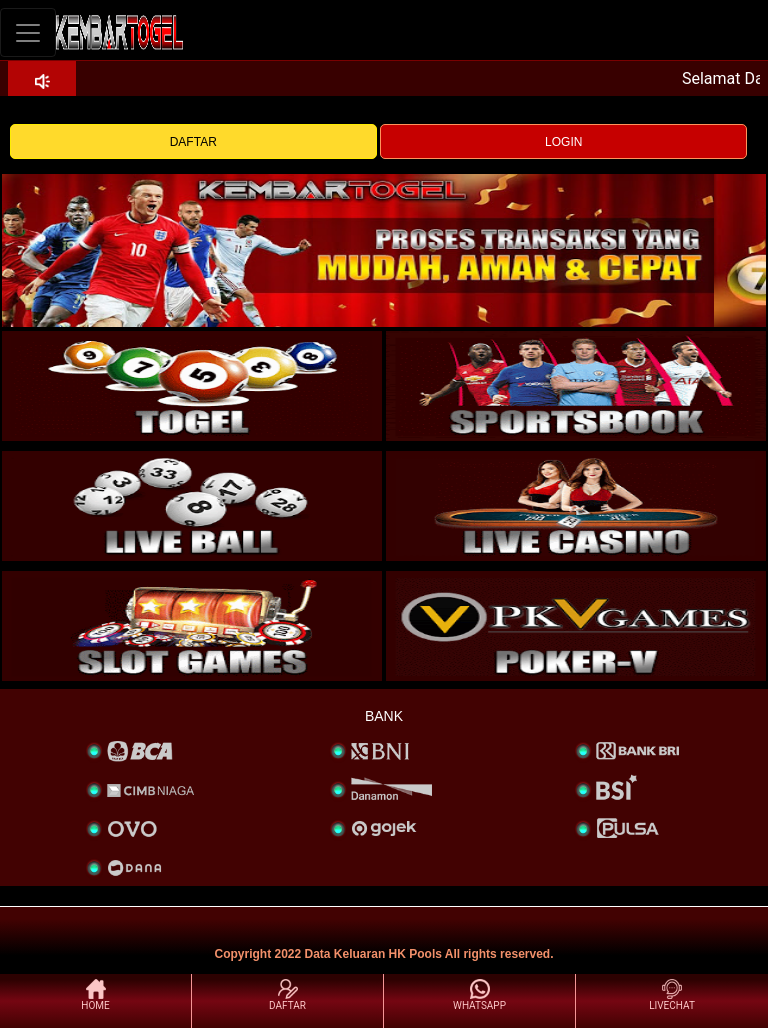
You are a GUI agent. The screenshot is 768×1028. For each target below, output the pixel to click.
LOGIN (563, 142)
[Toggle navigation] (28, 32)
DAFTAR (193, 142)
